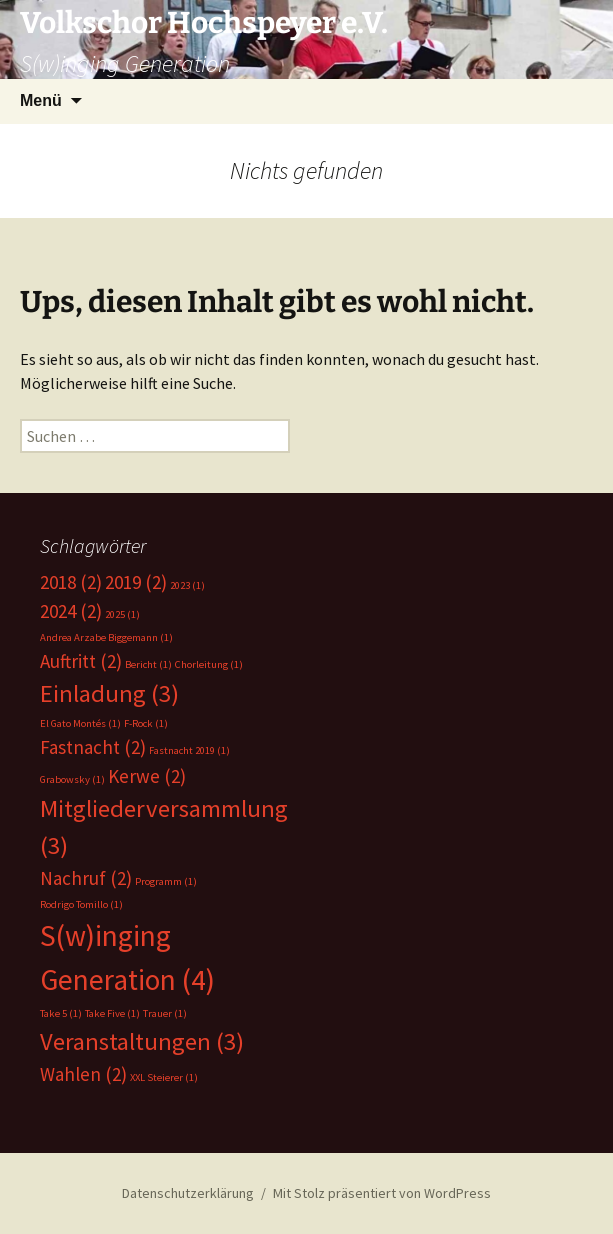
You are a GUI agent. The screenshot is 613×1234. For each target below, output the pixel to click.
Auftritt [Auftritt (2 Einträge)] (81, 661)
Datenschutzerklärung (188, 1193)
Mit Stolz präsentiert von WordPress (382, 1193)
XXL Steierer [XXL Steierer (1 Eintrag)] (164, 1077)
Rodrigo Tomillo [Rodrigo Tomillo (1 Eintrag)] (81, 904)
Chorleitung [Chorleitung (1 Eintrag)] (209, 664)
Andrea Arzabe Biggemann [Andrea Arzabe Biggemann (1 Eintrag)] (106, 637)
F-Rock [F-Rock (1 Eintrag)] (146, 723)
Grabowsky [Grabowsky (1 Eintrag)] (72, 779)
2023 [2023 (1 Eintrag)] (187, 585)
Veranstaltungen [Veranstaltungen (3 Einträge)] (142, 1041)
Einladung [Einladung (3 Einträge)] (109, 693)
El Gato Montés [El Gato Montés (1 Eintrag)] (80, 723)
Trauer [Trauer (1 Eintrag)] (165, 1013)
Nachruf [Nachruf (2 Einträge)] (86, 878)
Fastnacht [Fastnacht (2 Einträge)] (93, 747)
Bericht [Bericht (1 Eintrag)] (148, 664)
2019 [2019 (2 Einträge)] (136, 582)
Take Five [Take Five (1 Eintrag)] (112, 1013)
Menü (41, 100)
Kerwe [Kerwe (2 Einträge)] (147, 776)
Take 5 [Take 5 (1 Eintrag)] (61, 1013)
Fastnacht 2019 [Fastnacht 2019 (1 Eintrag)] (189, 750)
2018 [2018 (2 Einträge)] (71, 582)
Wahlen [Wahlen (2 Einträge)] (83, 1074)
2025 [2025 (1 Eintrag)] (122, 614)
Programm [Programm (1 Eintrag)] (166, 881)
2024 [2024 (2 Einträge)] (71, 611)
